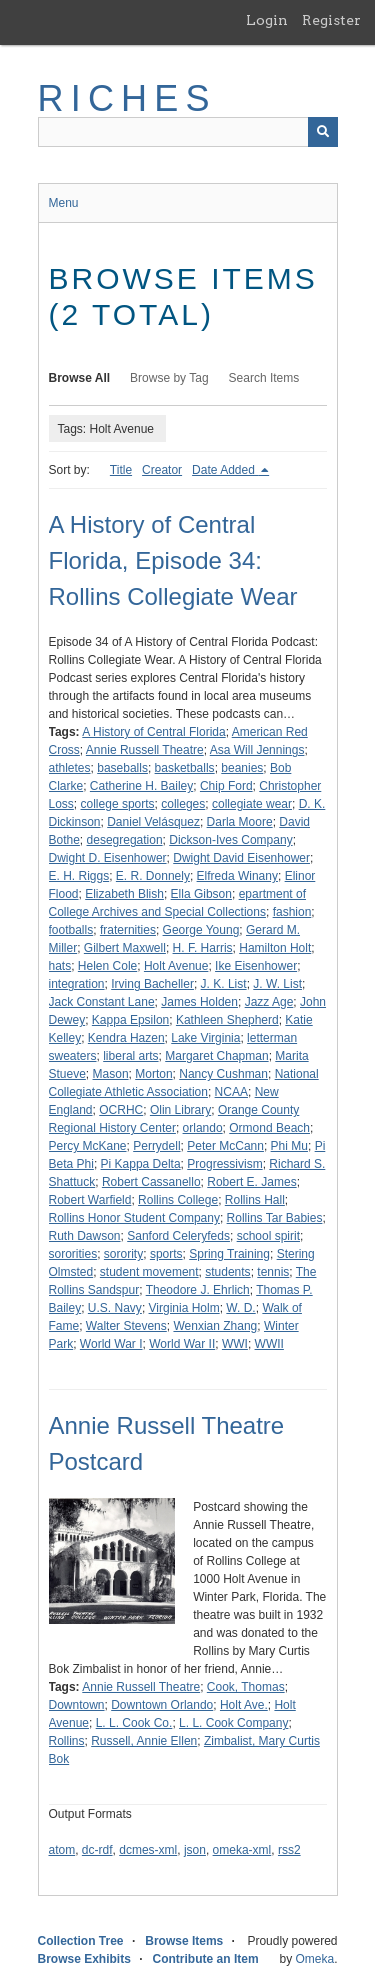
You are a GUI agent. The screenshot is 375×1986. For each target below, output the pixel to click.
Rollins (67, 1741)
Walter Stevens (126, 1326)
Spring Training (229, 1254)
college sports (118, 804)
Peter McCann (225, 1146)
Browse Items (184, 1941)
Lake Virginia (205, 1038)
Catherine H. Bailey (141, 786)
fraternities (128, 930)
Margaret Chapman (216, 1056)
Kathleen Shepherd (227, 1020)
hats (60, 966)
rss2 (289, 1850)
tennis (273, 1272)
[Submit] (323, 132)
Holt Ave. (244, 1705)
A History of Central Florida (153, 732)
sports (166, 1254)
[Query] (188, 132)
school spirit (268, 1236)
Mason (111, 1074)
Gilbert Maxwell (125, 948)
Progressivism (224, 1164)
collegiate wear (252, 804)
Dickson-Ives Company (230, 840)
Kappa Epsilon (130, 1020)
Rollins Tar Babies (275, 1218)
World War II (182, 1344)
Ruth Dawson (85, 1236)
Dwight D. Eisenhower (108, 858)
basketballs (185, 768)
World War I (111, 1344)
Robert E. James (251, 1182)
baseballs (122, 768)
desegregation (125, 840)
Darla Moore (240, 822)
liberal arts (130, 1056)
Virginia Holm (184, 1308)
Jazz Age (269, 1002)
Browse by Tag (169, 378)
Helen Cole (107, 966)
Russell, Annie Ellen (144, 1741)
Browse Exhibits (84, 1959)
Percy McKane (88, 1146)
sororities (73, 1254)
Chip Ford (226, 786)
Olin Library (180, 1110)
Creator (162, 470)
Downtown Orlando (162, 1705)
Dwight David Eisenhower (241, 858)
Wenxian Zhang (215, 1326)
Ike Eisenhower (256, 966)
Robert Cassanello (151, 1182)
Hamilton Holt (275, 948)
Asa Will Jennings (257, 750)
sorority (123, 1254)
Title (121, 470)
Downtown (77, 1705)
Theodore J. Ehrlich (198, 1290)
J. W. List (277, 984)
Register (331, 20)
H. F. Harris (203, 948)
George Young (201, 930)
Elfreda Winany (237, 876)
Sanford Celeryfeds (178, 1236)
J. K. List (224, 984)
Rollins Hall (255, 1200)
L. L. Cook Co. (134, 1723)
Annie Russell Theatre (145, 750)
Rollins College (178, 1200)
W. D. (240, 1308)
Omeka (314, 1959)
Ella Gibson (201, 894)
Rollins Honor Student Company (134, 1218)
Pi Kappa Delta (141, 1164)
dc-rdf (97, 1850)
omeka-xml (242, 1850)
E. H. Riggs (79, 876)
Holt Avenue (176, 966)
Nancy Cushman (223, 1074)
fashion (292, 912)
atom (62, 1850)
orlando (203, 1128)
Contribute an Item (206, 1959)
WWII (269, 1344)
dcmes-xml (148, 1850)
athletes (70, 768)
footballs (71, 930)
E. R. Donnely (153, 876)
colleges (183, 804)
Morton (153, 1074)
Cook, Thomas (246, 1687)
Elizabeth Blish (124, 894)
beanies (242, 768)
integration (77, 984)
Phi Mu (289, 1146)
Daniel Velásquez (153, 822)
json (195, 1850)
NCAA (231, 1092)
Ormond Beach (269, 1128)
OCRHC (121, 1110)
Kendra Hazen (126, 1038)
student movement (149, 1272)
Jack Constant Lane (102, 1002)
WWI (235, 1344)
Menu (64, 203)
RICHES (127, 98)
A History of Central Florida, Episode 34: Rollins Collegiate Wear (173, 560)
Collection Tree (81, 1941)
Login (267, 20)
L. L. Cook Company (233, 1723)
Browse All (80, 378)
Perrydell (156, 1146)
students (227, 1272)
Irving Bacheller (152, 984)
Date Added (225, 470)
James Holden (199, 1002)
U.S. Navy (115, 1308)
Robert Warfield (90, 1200)
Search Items (264, 378)
